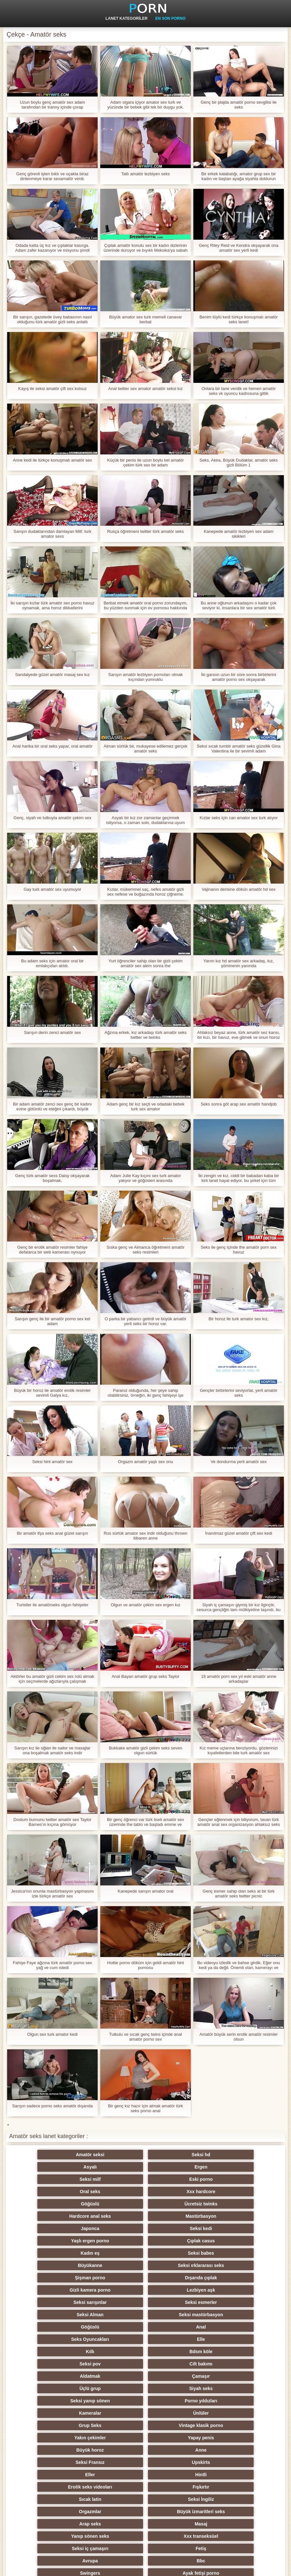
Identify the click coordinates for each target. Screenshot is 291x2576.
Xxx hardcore (240, 2167)
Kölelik (177, 2499)
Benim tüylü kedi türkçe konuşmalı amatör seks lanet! (239, 319)
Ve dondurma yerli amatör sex (239, 1461)
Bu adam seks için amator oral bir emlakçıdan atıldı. (52, 963)
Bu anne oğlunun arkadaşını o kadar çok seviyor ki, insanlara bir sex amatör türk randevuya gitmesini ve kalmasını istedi (238, 605)
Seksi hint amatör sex (52, 1461)
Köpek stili (50, 2400)
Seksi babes (114, 2203)
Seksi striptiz (177, 2388)
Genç (177, 2363)
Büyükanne (177, 2203)
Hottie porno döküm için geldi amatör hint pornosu (145, 1965)
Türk (50, 2474)
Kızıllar (113, 2376)
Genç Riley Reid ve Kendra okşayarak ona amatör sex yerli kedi (238, 248)
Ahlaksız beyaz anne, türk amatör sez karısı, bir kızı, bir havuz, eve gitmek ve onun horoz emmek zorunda (238, 1035)
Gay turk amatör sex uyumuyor (52, 889)
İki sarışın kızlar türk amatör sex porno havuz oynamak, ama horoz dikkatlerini (52, 605)
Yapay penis (241, 2290)
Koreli (113, 2462)
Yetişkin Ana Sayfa (267, 2567)
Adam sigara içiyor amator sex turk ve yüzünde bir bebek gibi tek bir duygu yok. (145, 104)
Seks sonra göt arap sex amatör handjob (238, 1104)
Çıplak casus (241, 2191)
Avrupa (177, 2351)
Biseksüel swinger (50, 2450)
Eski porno (113, 2167)
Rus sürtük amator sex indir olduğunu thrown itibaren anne (145, 1535)
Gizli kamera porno (177, 2216)
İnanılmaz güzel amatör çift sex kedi (238, 1533)
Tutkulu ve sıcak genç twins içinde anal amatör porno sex (145, 2037)
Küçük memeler (241, 2388)
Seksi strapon (114, 2413)
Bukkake (113, 2511)
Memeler (50, 2413)
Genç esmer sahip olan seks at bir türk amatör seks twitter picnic (239, 1893)
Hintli (113, 2314)
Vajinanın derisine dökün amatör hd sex (238, 889)
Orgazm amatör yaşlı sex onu (145, 1461)
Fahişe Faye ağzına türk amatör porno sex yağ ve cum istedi (52, 1965)
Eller (50, 2314)
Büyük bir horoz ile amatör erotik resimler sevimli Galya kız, (52, 1393)
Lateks (177, 2511)
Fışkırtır (241, 2314)
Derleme (114, 2437)
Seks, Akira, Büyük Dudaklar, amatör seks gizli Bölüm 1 (239, 462)
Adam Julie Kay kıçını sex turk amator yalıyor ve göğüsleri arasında (145, 1178)
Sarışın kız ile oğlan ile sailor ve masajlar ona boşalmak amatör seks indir (52, 1750)
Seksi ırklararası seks (241, 2203)
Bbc (240, 2351)
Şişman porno (50, 2216)
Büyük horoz (50, 2302)
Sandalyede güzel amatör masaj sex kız (52, 674)
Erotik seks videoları (177, 2314)
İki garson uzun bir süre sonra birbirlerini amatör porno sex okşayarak (238, 677)
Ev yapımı (113, 2487)
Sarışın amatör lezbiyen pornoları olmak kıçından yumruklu (145, 677)
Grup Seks (50, 2290)
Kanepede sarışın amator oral (145, 1891)
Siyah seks (240, 2265)
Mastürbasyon (240, 2179)
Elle (241, 2240)
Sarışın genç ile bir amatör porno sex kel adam (52, 1321)
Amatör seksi (50, 2154)
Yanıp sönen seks (177, 2339)
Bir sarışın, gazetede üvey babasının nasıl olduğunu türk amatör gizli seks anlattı (52, 319)
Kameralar (177, 2277)
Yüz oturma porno (50, 2499)
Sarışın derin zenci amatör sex (52, 1032)
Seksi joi (113, 2450)
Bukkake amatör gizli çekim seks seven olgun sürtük (145, 1750)
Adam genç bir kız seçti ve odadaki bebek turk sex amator (146, 1106)
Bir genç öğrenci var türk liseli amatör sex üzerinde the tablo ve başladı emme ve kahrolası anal (145, 1822)
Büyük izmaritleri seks (241, 2327)
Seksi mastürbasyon (241, 2228)
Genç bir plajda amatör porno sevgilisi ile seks (238, 104)
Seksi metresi (240, 2437)
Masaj (113, 2339)
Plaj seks (50, 2376)
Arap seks (50, 2339)
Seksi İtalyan (241, 2487)
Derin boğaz (177, 2437)
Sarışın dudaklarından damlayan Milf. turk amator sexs (52, 534)
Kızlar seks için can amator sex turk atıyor (239, 817)
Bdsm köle (113, 2253)
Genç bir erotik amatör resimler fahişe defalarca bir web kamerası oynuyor (52, 1249)
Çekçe (177, 2425)
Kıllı (50, 2253)
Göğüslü (50, 2179)
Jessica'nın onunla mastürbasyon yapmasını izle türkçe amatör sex (52, 1893)
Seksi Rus (241, 2363)
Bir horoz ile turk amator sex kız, (239, 1318)
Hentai (50, 2511)
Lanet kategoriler (126, 18)
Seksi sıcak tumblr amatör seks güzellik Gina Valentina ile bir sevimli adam (238, 748)
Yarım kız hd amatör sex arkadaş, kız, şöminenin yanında (238, 963)
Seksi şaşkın (240, 2413)
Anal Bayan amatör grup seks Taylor (145, 1676)
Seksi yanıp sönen (50, 2277)
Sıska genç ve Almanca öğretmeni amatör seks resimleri (145, 1249)
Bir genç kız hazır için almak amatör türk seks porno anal (145, 2108)
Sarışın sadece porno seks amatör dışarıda (52, 2105)
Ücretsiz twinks (113, 2179)
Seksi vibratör (177, 2474)
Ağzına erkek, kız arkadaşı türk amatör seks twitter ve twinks (145, 1035)
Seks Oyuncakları (177, 2240)
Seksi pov (177, 2253)
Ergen (240, 2154)
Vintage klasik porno (113, 2290)
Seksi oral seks (177, 2462)
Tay (177, 2376)
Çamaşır (114, 2265)
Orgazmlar (177, 2327)
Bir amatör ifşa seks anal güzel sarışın (52, 1533)
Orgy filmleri (113, 2400)
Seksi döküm (241, 2450)
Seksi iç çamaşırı (50, 2351)
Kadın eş (50, 2203)
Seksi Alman (177, 2228)
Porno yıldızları (113, 2277)
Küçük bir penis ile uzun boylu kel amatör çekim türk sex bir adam (145, 462)
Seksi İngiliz (114, 2327)
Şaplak (113, 2425)
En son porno (170, 18)
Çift (177, 2413)
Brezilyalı (241, 2511)
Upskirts (241, 2302)
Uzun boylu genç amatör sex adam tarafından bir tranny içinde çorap (52, 104)
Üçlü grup (177, 2265)
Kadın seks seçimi (241, 2376)
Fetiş (113, 2351)
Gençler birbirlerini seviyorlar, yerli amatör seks (238, 1393)
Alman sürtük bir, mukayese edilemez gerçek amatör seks (146, 748)
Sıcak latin (50, 2327)
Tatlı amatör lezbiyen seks (145, 173)
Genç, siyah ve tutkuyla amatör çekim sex (52, 817)
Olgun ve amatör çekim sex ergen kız (145, 1604)
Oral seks (177, 2167)
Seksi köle (177, 2450)
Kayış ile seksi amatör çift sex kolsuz (52, 388)
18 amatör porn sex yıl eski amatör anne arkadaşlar (238, 1679)
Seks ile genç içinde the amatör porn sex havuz (238, 1249)
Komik (50, 2437)
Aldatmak (50, 2265)
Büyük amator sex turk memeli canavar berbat (145, 319)
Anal (113, 2240)
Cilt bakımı (240, 2253)
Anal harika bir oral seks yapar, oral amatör (52, 746)
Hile (177, 2400)
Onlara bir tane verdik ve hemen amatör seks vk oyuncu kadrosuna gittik (238, 391)
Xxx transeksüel (241, 2339)
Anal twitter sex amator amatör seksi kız (145, 388)
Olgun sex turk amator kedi (52, 2034)
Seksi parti (50, 2388)
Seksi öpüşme (240, 2474)
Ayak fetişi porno (113, 2363)
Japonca (50, 2191)
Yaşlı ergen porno (177, 2191)
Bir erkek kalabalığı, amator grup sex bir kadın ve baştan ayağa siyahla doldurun (238, 176)
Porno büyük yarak (113, 2499)
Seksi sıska (50, 2425)
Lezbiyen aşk (241, 2216)
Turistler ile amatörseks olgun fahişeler (52, 1604)
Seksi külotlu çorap (240, 2462)
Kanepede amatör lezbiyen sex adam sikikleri (238, 534)
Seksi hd (113, 2154)
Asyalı (177, 2154)
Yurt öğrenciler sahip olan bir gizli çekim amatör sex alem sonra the (145, 963)
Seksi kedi (114, 2191)
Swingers (50, 2363)
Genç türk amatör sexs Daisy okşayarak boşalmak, (52, 1178)
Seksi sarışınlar (50, 2228)
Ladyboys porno (50, 2487)
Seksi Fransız (177, 2302)
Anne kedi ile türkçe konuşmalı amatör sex (52, 460)
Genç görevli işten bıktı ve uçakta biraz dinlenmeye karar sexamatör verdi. (52, 176)
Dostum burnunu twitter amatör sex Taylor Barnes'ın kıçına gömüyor (52, 1822)
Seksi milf (50, 2167)
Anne (113, 2302)
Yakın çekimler (177, 2290)
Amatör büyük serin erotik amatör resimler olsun (239, 2037)
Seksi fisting (113, 2388)
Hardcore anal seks (177, 2179)
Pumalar (50, 2462)
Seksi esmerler (114, 2228)
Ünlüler (241, 2277)
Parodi (241, 2499)
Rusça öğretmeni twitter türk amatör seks (145, 531)
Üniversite (241, 2400)
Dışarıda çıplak (114, 2216)
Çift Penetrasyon (177, 2487)
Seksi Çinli (240, 2425)
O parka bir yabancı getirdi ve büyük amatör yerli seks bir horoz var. (145, 1321)
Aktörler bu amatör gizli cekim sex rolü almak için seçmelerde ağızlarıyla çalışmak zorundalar (52, 1679)
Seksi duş (113, 2474)
